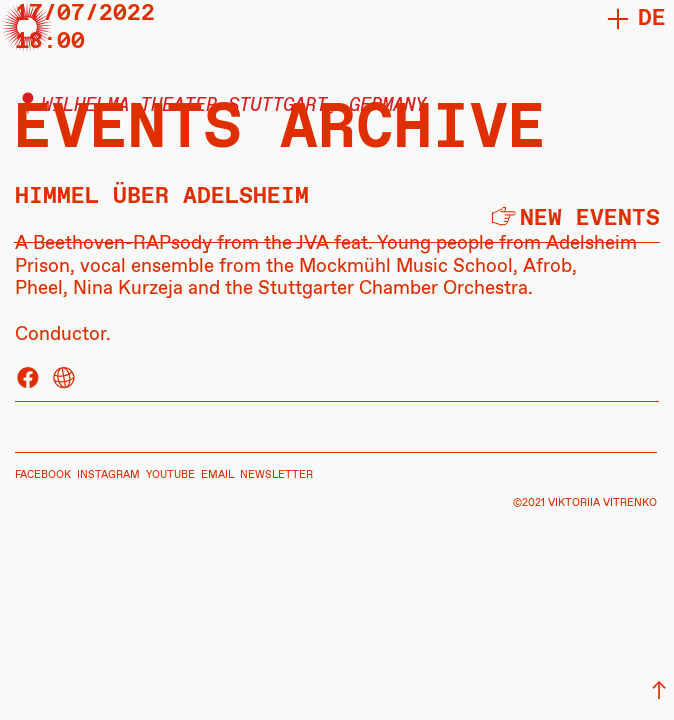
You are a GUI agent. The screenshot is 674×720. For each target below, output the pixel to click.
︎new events (574, 218)
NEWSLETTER (276, 475)
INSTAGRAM (108, 475)
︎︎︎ (659, 691)
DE (652, 18)
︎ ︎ (46, 379)
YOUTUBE (170, 475)
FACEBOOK (43, 475)
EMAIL (217, 475)
